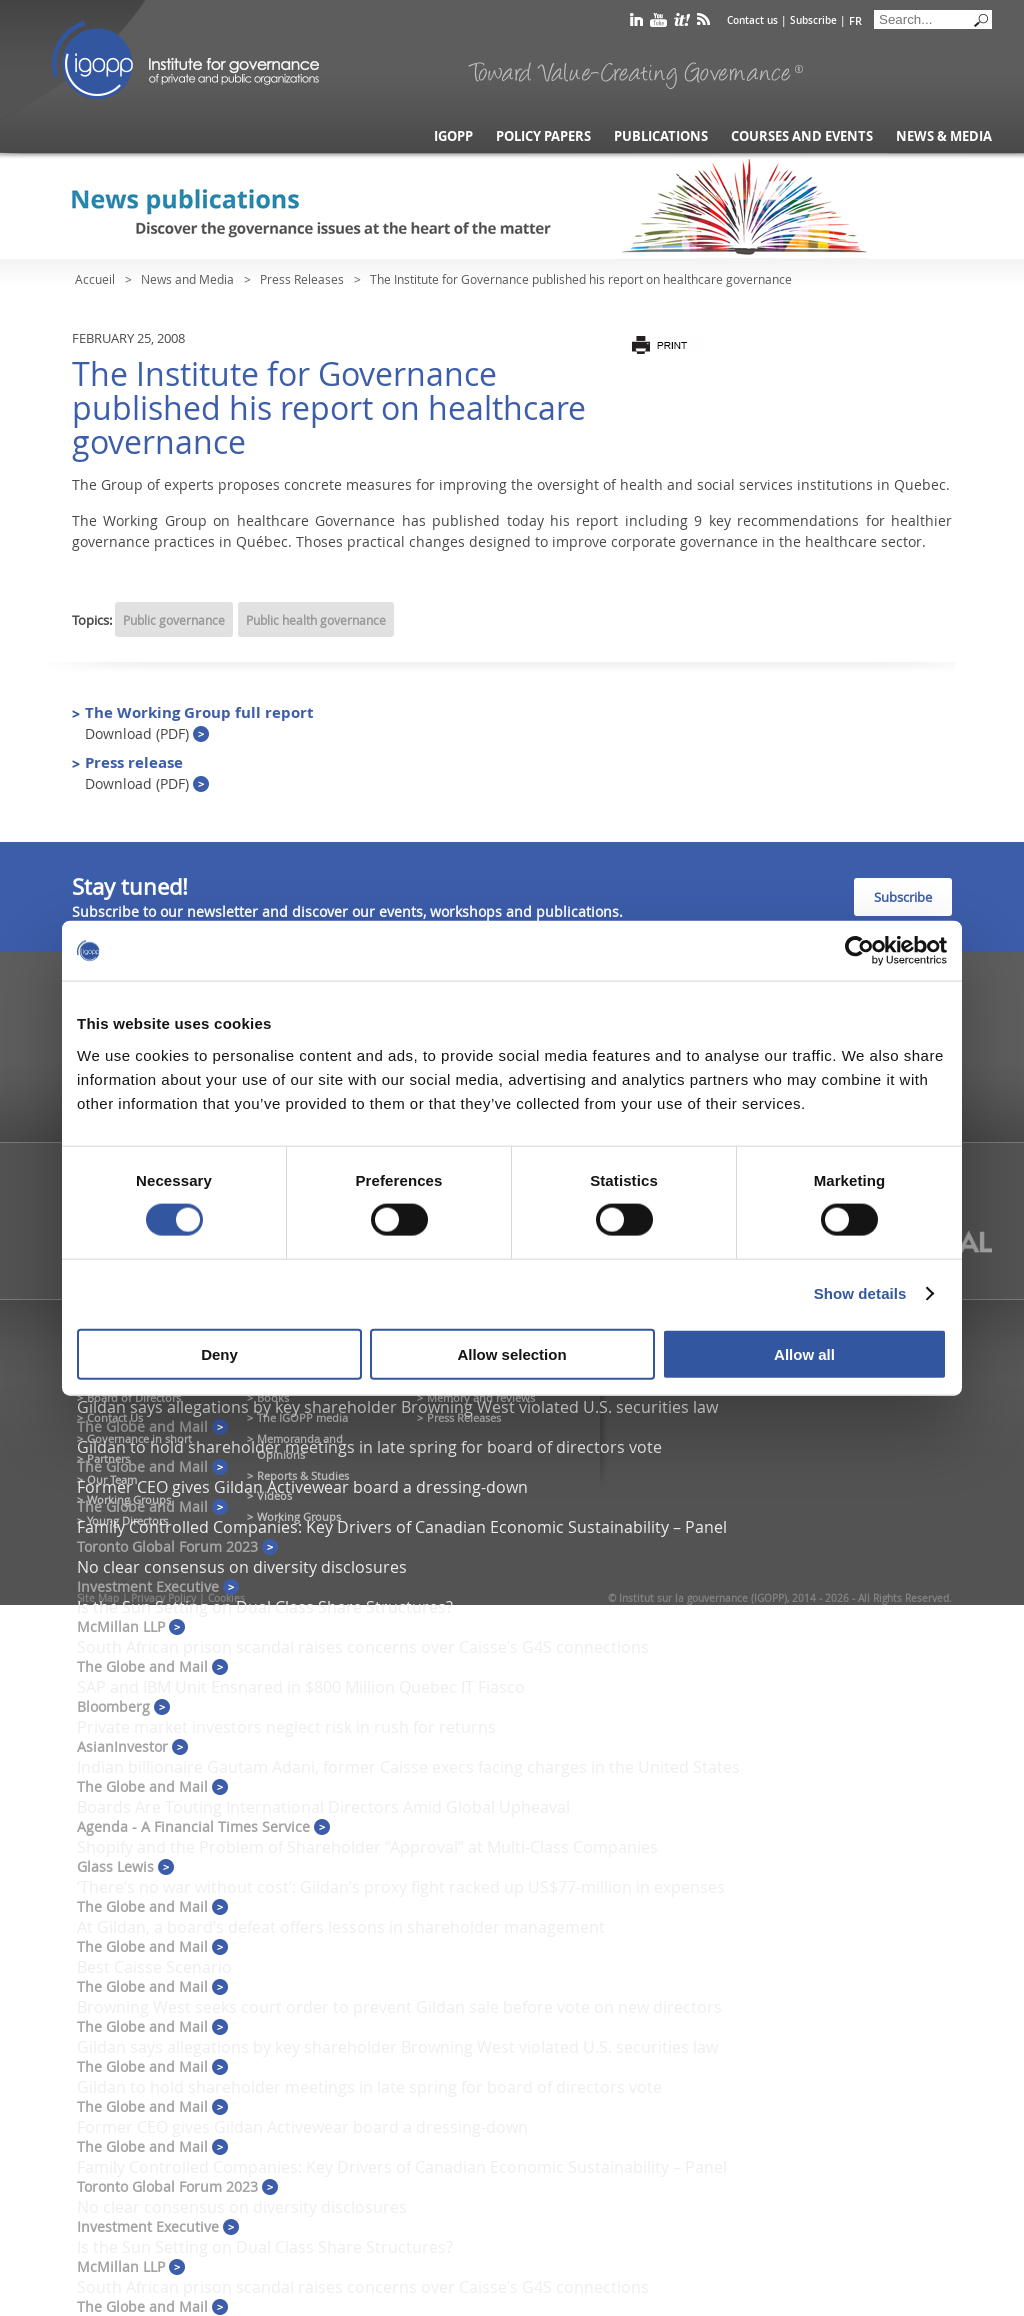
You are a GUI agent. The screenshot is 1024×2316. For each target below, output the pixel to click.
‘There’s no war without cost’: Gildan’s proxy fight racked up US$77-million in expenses (401, 1887)
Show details (860, 1293)
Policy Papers (543, 136)
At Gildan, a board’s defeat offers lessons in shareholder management (341, 1927)
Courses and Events (802, 136)
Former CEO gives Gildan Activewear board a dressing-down (302, 1487)
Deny (219, 1353)
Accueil (95, 279)
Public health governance (316, 620)
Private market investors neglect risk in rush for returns (286, 1727)
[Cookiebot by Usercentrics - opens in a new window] (859, 951)
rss (703, 23)
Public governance (174, 620)
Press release (147, 772)
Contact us (752, 20)
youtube (658, 23)
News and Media (187, 279)
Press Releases (302, 279)
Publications (661, 136)
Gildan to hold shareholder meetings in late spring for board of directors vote (369, 1447)
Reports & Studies (303, 1475)
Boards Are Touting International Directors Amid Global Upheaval (323, 1807)
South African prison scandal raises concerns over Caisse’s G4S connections (363, 1647)
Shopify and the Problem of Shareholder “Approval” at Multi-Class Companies (367, 1847)
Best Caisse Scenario (154, 1967)
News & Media (944, 136)
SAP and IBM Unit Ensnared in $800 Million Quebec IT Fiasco (301, 1687)
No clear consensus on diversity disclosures (242, 1567)
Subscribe (813, 20)
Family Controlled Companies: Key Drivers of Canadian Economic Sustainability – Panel (402, 1527)
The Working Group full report (199, 722)
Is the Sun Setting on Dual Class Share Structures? (265, 1607)
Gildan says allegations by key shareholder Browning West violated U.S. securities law (397, 1407)
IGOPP (186, 60)
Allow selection (511, 1353)
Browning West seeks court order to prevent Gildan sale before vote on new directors (399, 2007)
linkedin (636, 23)
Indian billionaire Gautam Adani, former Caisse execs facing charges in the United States (408, 1767)
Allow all (804, 1353)
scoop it (682, 23)
